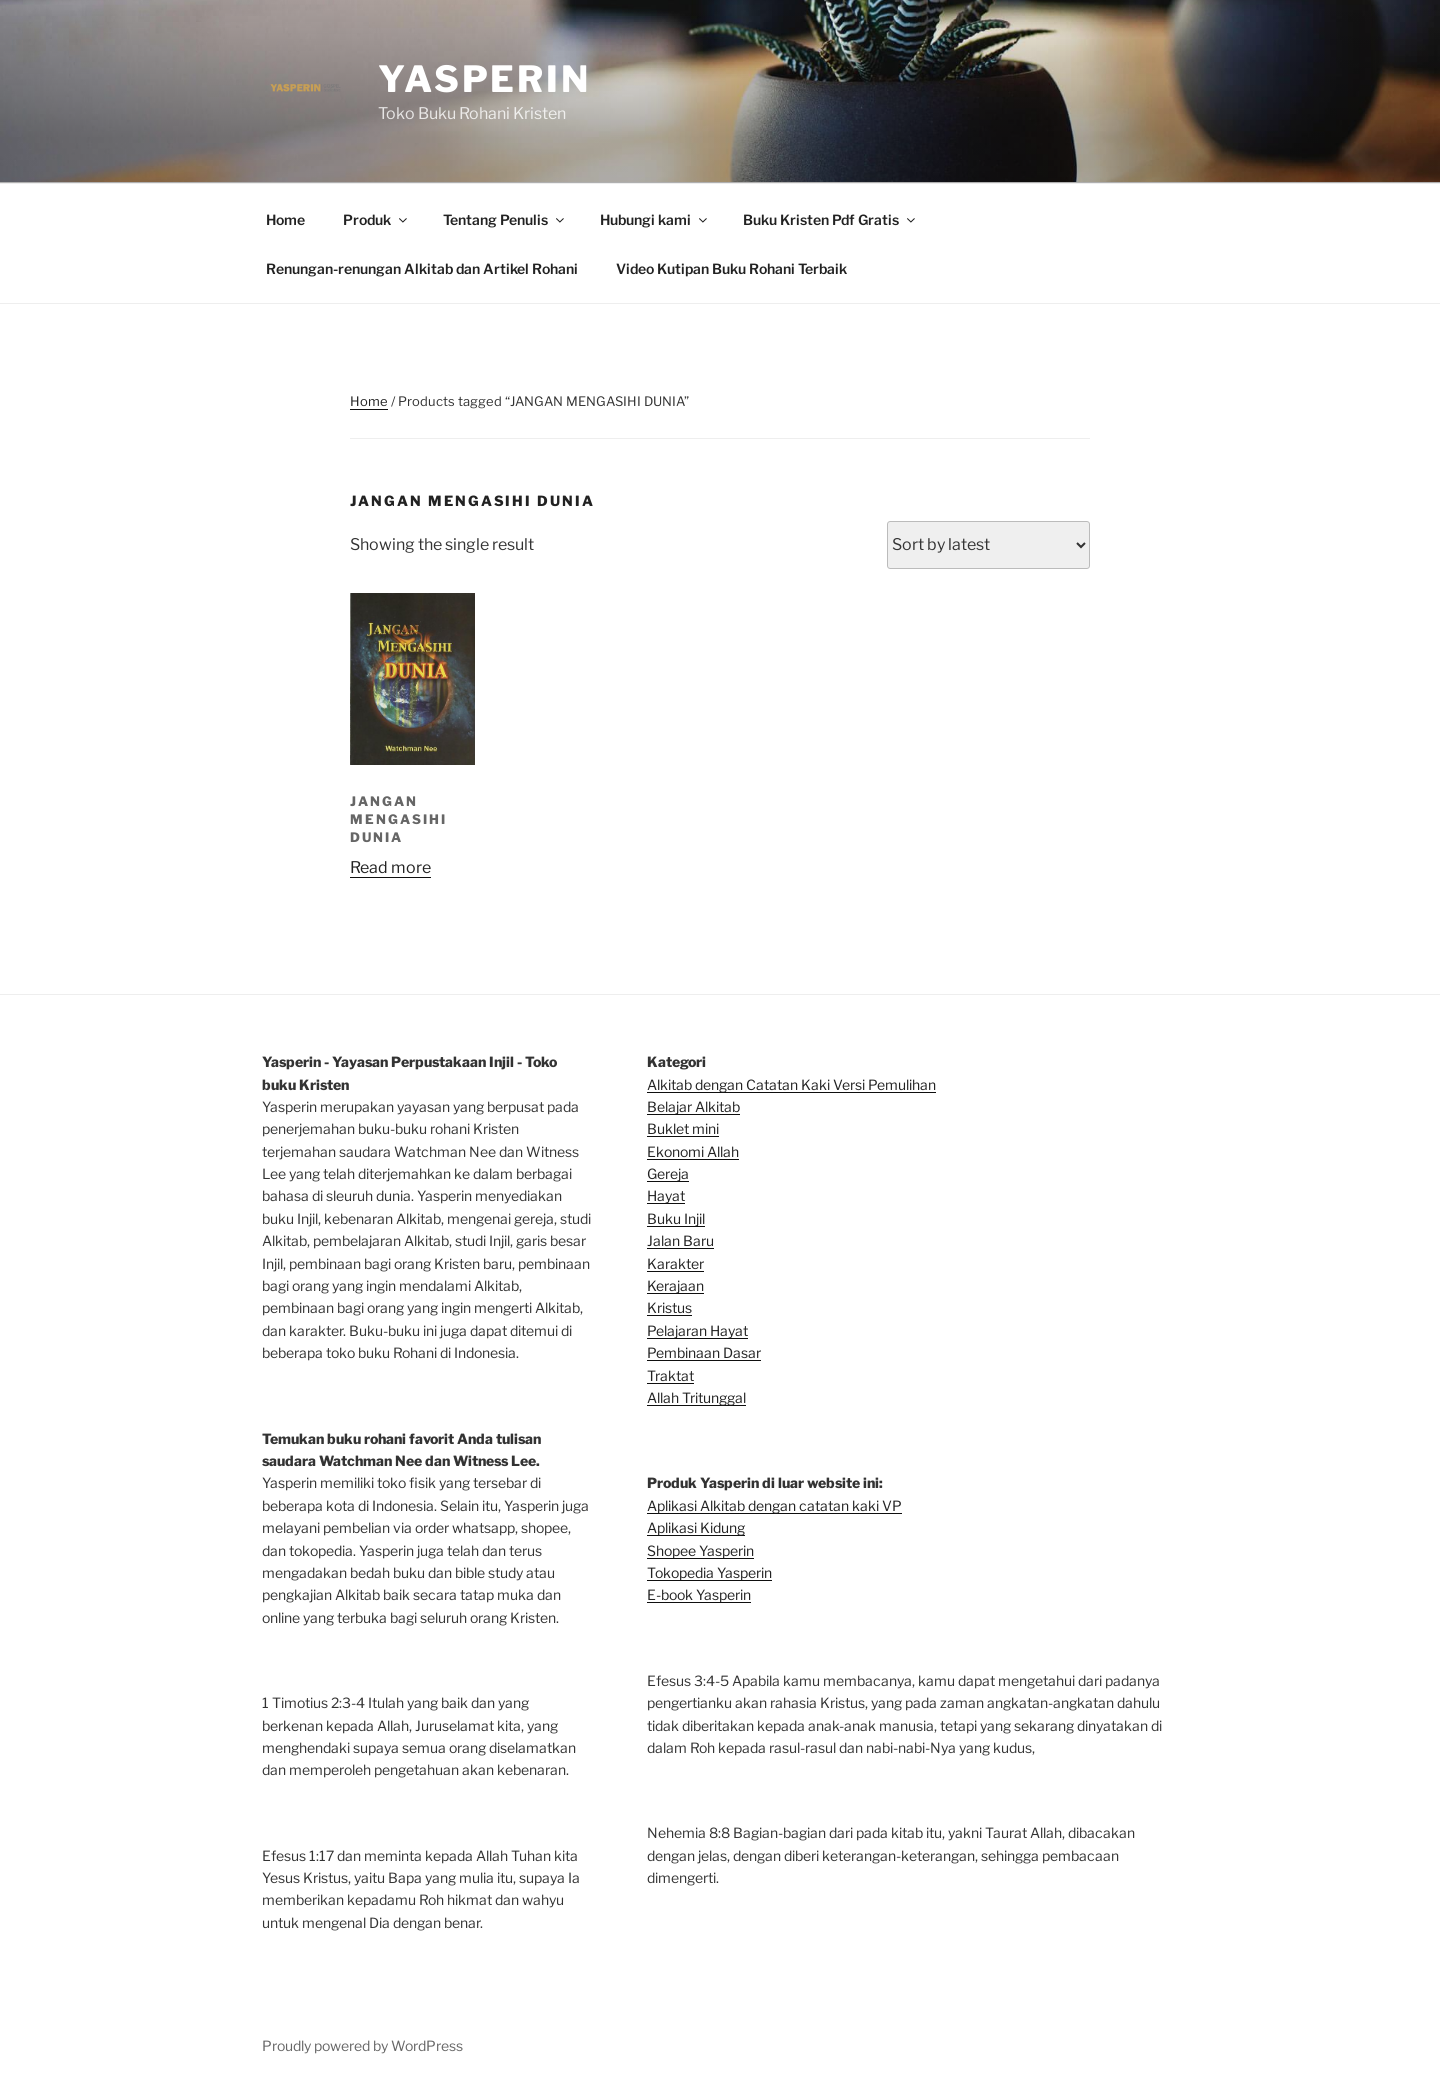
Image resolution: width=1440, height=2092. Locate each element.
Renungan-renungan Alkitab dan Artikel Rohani (422, 268)
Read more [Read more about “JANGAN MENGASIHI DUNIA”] (390, 867)
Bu (656, 1128)
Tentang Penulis (505, 219)
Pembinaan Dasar (704, 1352)
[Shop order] (988, 545)
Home (285, 219)
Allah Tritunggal (696, 1397)
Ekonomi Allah (693, 1151)
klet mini (692, 1128)
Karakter (675, 1263)
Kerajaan (675, 1285)
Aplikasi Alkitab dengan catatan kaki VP (774, 1505)
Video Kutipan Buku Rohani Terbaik (731, 268)
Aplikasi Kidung (696, 1527)
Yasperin (484, 79)
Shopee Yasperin (700, 1550)
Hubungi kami (655, 219)
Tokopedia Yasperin (709, 1572)
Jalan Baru (680, 1240)
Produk (376, 219)
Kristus (669, 1307)
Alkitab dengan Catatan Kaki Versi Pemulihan (791, 1084)
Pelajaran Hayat (697, 1330)
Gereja (668, 1173)
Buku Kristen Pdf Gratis (830, 219)
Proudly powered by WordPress (362, 2045)
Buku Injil (676, 1218)
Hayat (666, 1195)
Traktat (670, 1375)
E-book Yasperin (699, 1594)
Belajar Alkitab (693, 1106)
